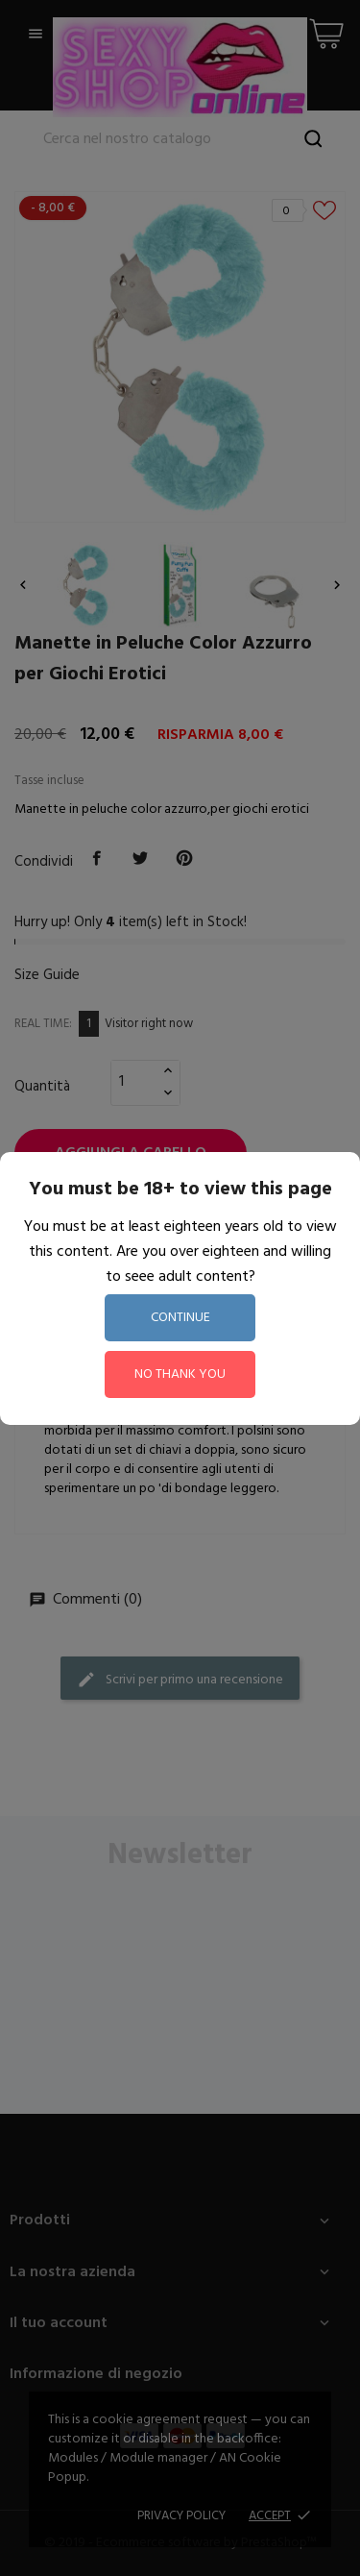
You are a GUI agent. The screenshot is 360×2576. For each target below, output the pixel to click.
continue (180, 1318)
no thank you (180, 1374)
